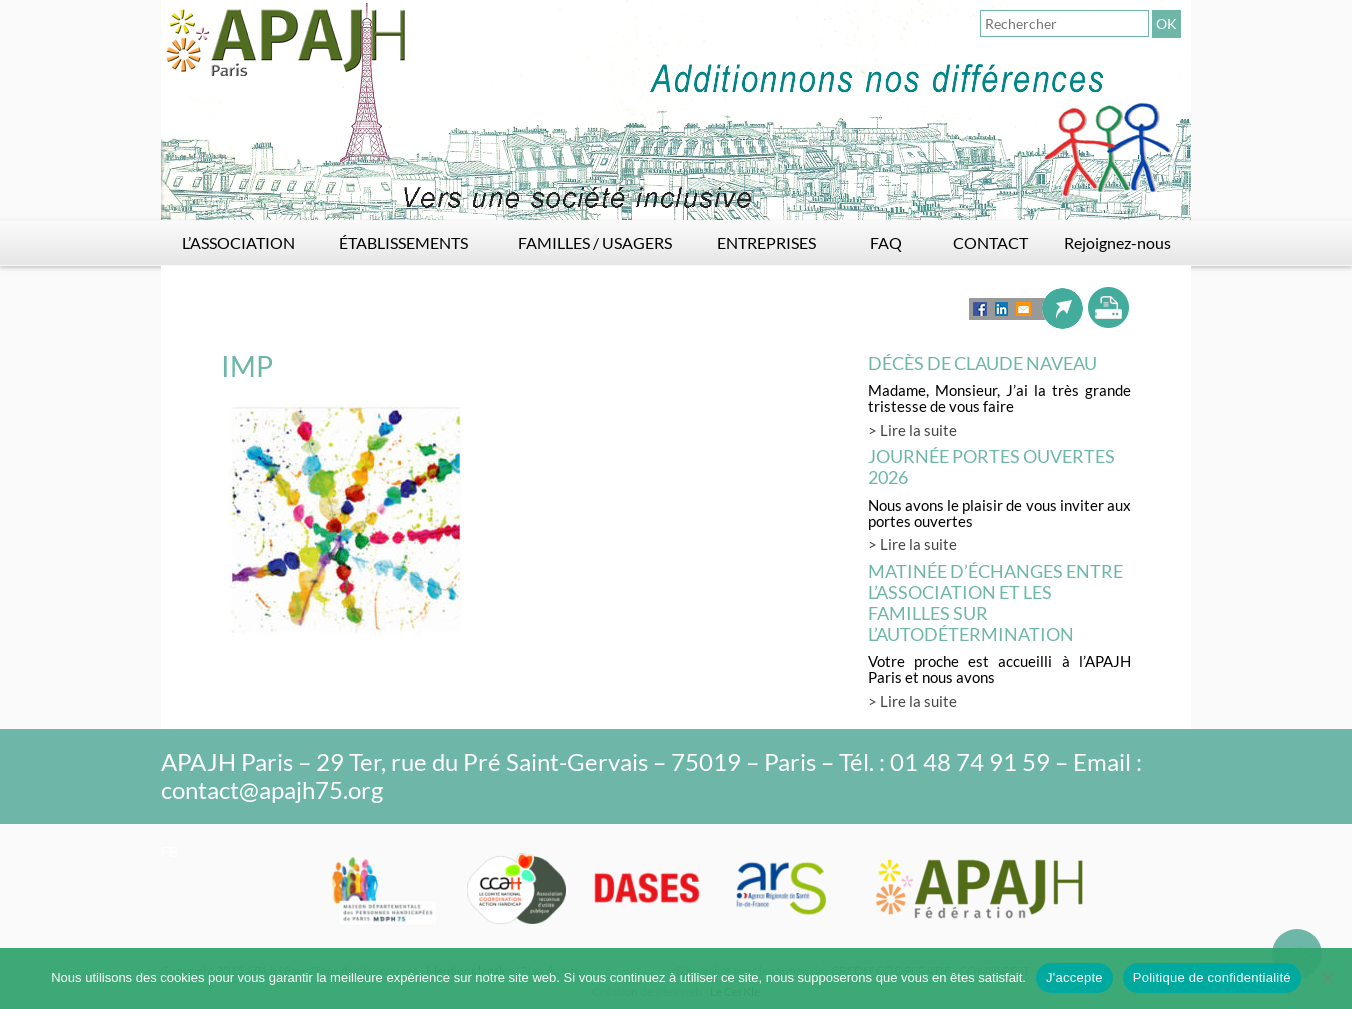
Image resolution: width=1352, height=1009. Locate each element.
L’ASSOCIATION (238, 242)
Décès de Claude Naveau (982, 363)
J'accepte (1074, 977)
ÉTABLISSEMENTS (403, 242)
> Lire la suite (912, 430)
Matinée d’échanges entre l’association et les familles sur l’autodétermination (995, 602)
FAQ (886, 242)
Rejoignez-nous (1117, 242)
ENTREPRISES (766, 242)
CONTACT (990, 242)
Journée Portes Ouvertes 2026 (991, 466)
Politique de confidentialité (1212, 977)
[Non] (1327, 978)
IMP (247, 366)
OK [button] (1166, 23)
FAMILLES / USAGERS (595, 242)
